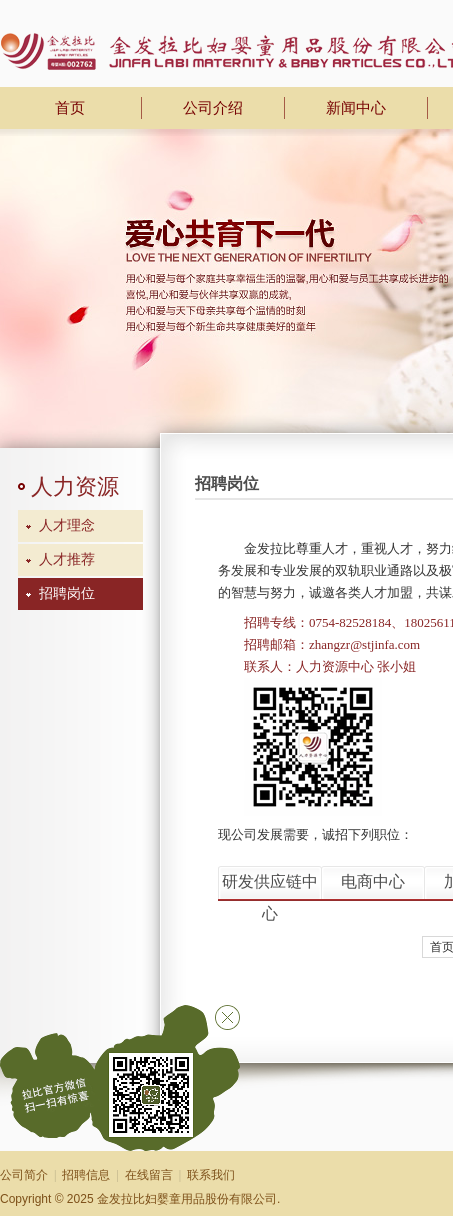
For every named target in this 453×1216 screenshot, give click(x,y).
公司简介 (24, 1175)
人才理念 (67, 525)
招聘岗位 (67, 593)
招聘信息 (86, 1175)
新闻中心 (356, 108)
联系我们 (211, 1175)
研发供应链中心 (270, 886)
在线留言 (149, 1175)
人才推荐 (67, 559)
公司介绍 (213, 108)
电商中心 (373, 881)
